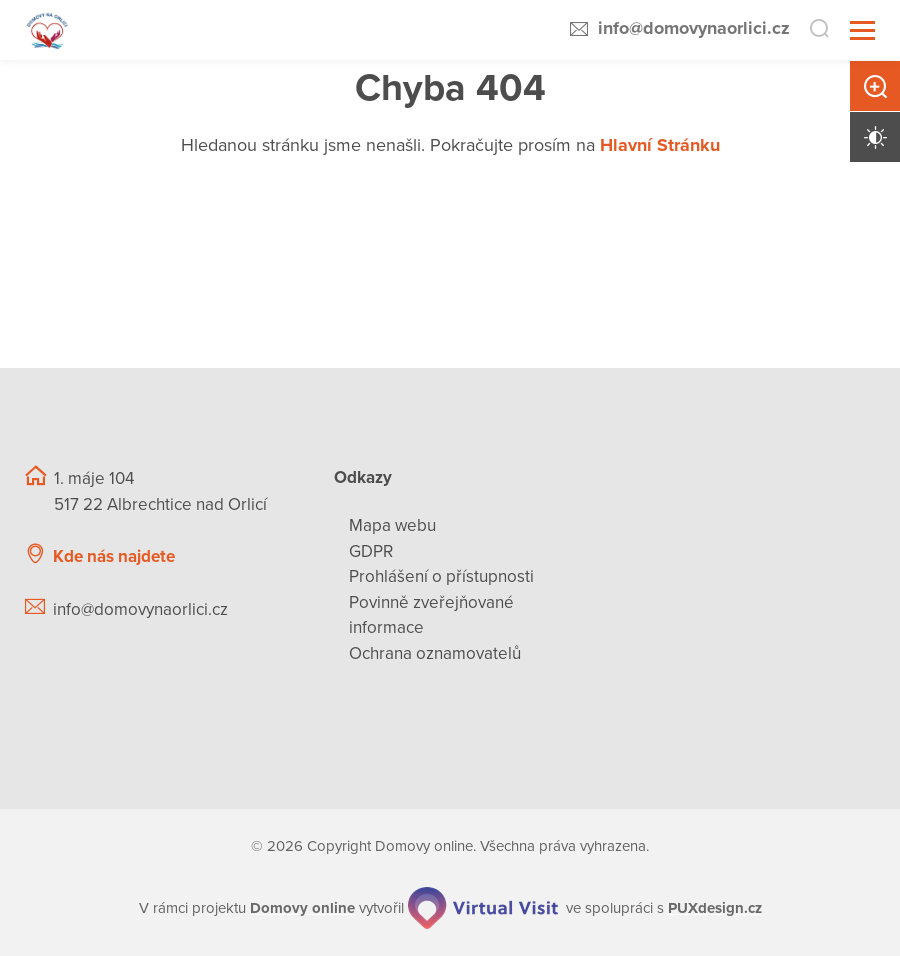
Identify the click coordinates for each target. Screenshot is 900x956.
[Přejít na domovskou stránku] (47, 30)
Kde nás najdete (114, 556)
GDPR (371, 551)
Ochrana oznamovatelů (435, 653)
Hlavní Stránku (660, 145)
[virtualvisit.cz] (483, 908)
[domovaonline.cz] (302, 908)
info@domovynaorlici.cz (694, 28)
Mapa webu (392, 525)
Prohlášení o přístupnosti (441, 576)
